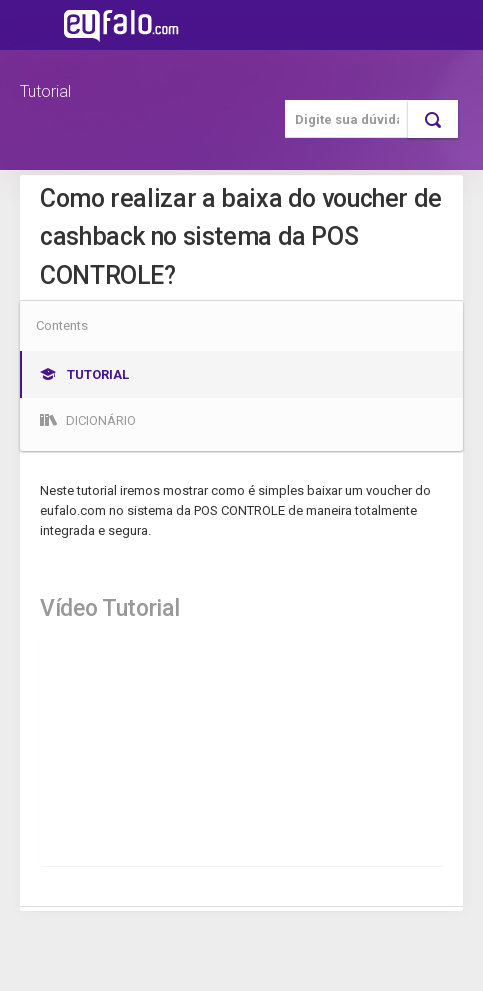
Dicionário (88, 420)
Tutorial (45, 91)
